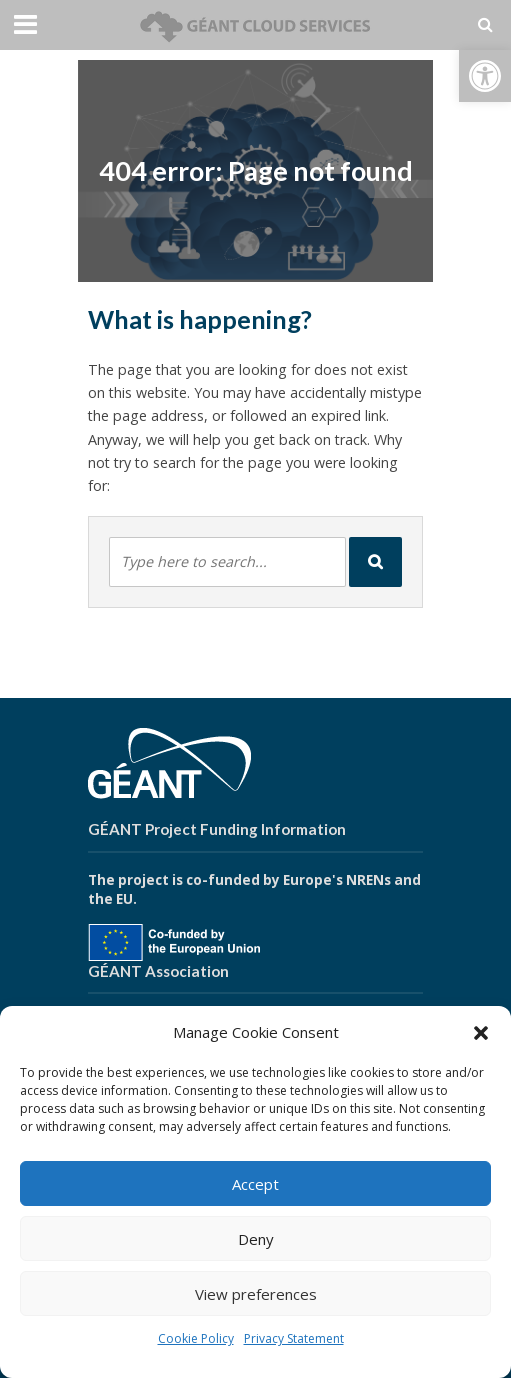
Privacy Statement (294, 1338)
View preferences (256, 1294)
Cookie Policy (196, 1338)
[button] (485, 76)
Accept (255, 1184)
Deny (256, 1239)
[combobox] (227, 562)
